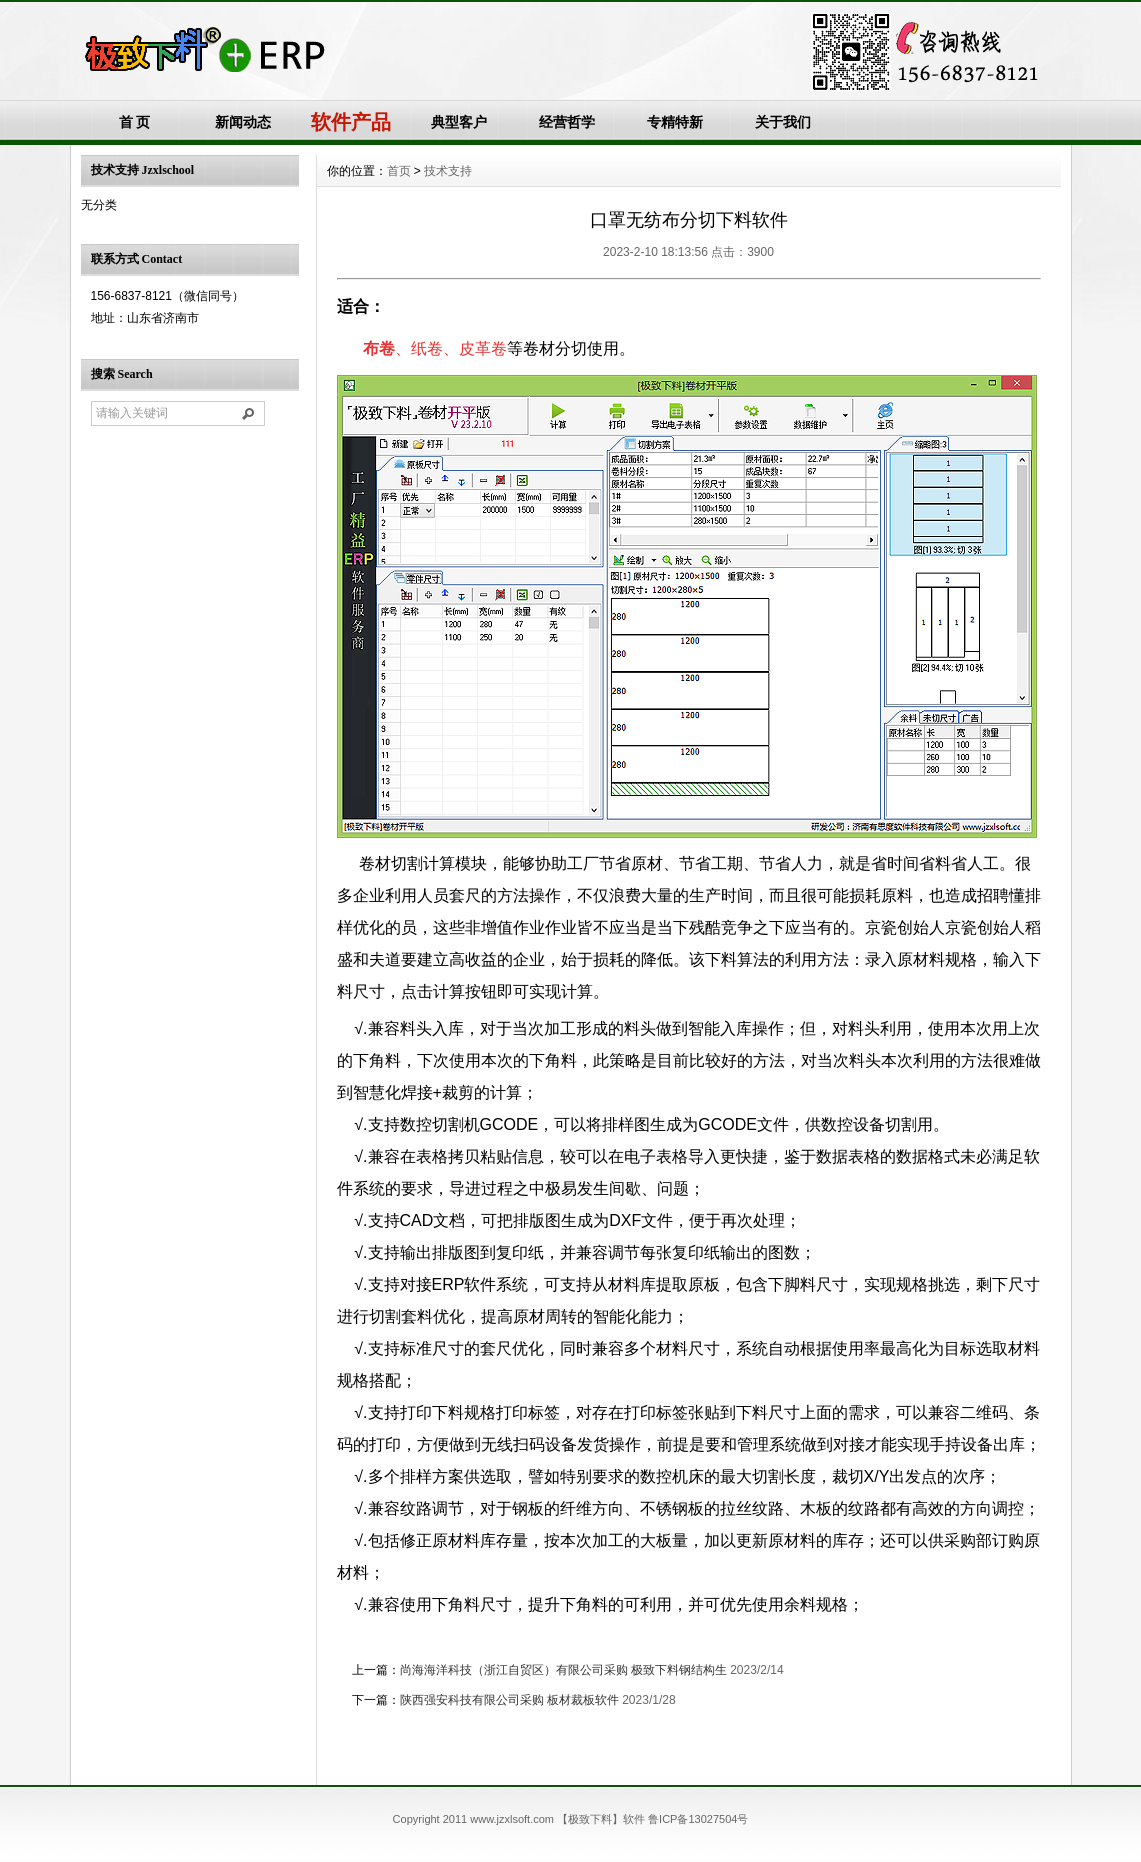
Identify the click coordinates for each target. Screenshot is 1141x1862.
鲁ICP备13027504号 (698, 1819)
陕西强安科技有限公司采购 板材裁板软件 (509, 1700)
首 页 (135, 122)
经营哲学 (567, 122)
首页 (399, 171)
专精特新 (675, 122)
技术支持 (448, 171)
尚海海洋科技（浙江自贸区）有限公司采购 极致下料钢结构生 (563, 1670)
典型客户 (459, 122)
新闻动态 (243, 122)
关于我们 (783, 122)
